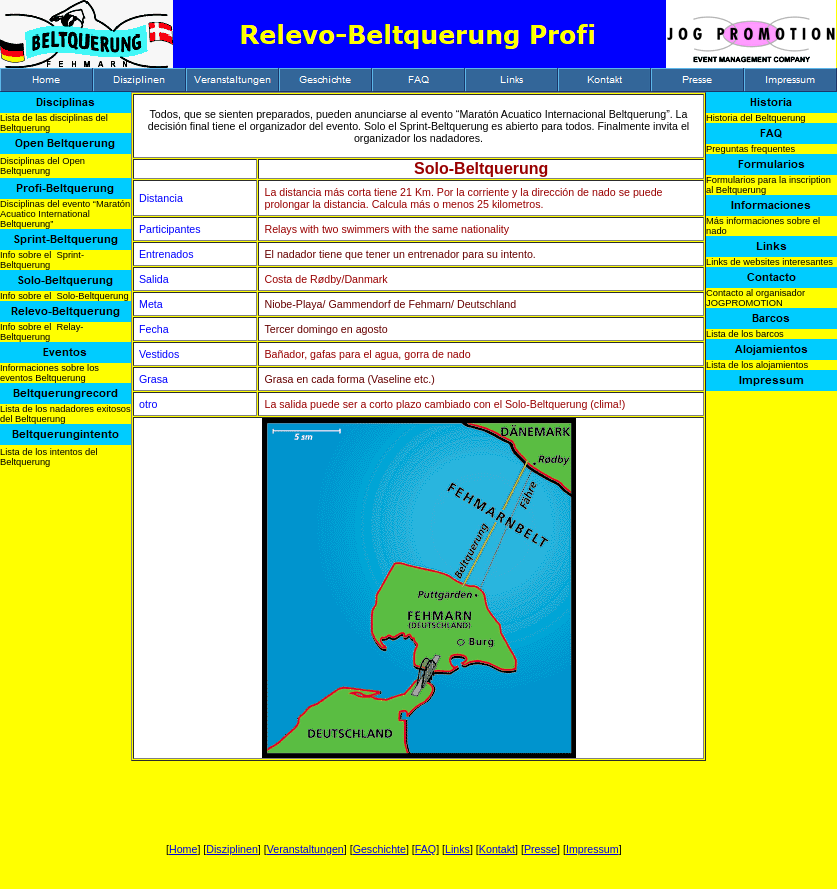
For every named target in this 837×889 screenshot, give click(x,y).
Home (183, 849)
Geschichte (379, 849)
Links (457, 849)
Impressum (592, 849)
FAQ (425, 849)
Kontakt (497, 849)
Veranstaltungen (305, 849)
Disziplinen (232, 849)
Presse (540, 849)
